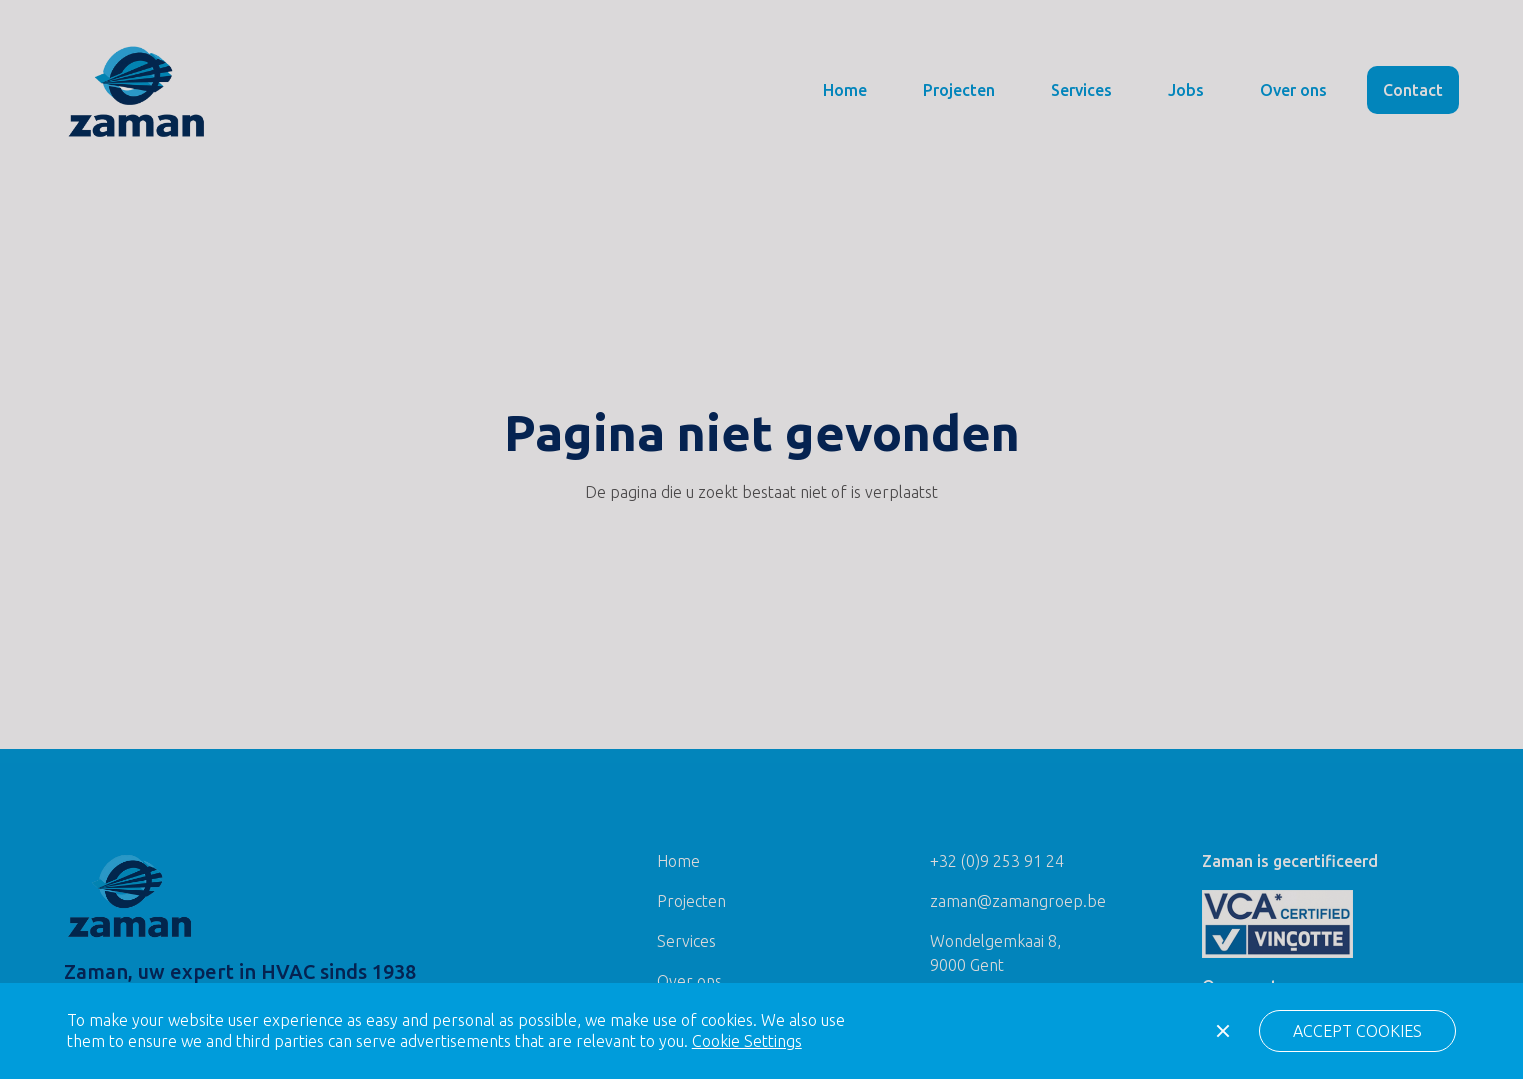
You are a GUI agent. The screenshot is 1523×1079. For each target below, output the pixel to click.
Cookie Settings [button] (747, 1041)
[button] (1358, 1031)
